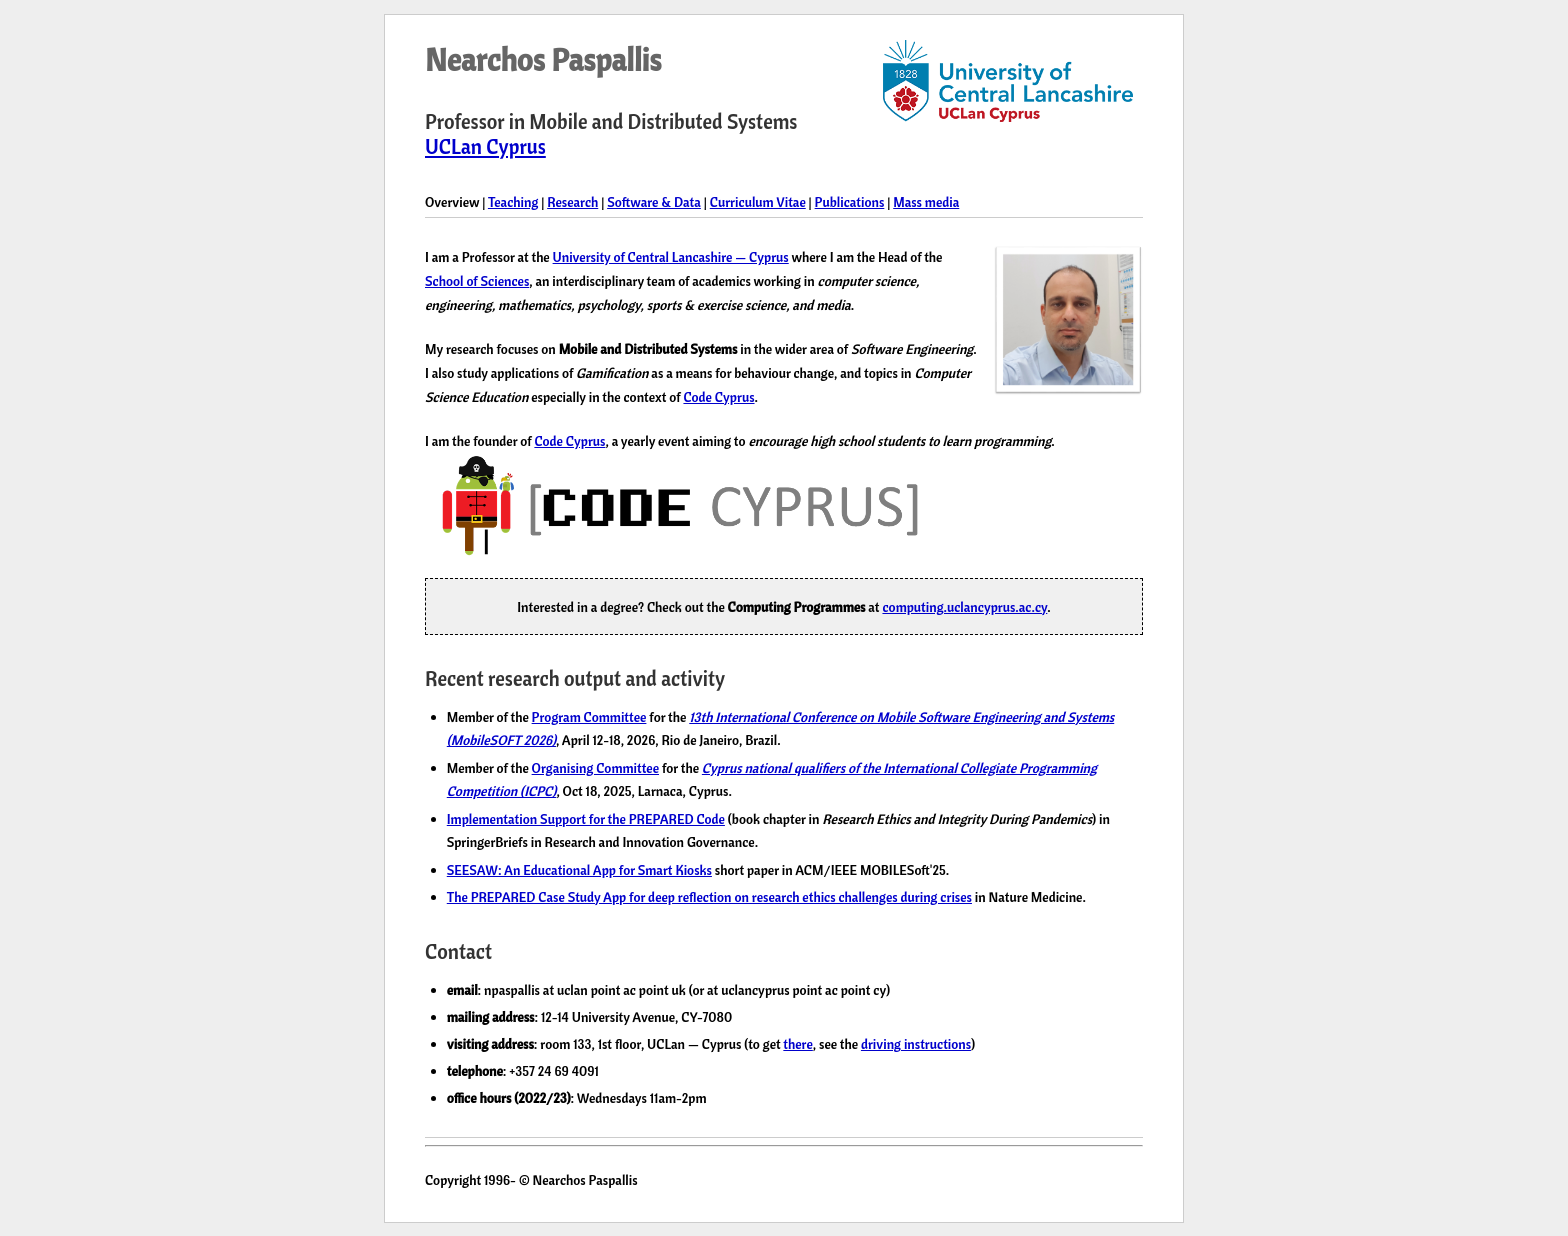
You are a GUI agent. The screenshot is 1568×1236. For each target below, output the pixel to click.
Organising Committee (595, 767)
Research (572, 201)
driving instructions (916, 1043)
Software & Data (654, 201)
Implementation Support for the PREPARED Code (586, 818)
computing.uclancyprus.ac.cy (964, 606)
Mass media (926, 201)
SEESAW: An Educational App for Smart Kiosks (579, 869)
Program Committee (589, 716)
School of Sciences (477, 280)
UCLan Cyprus (485, 146)
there (797, 1043)
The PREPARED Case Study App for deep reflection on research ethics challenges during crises (709, 896)
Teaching (513, 201)
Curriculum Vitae (758, 201)
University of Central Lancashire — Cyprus (671, 256)
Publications (850, 201)
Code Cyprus (718, 396)
